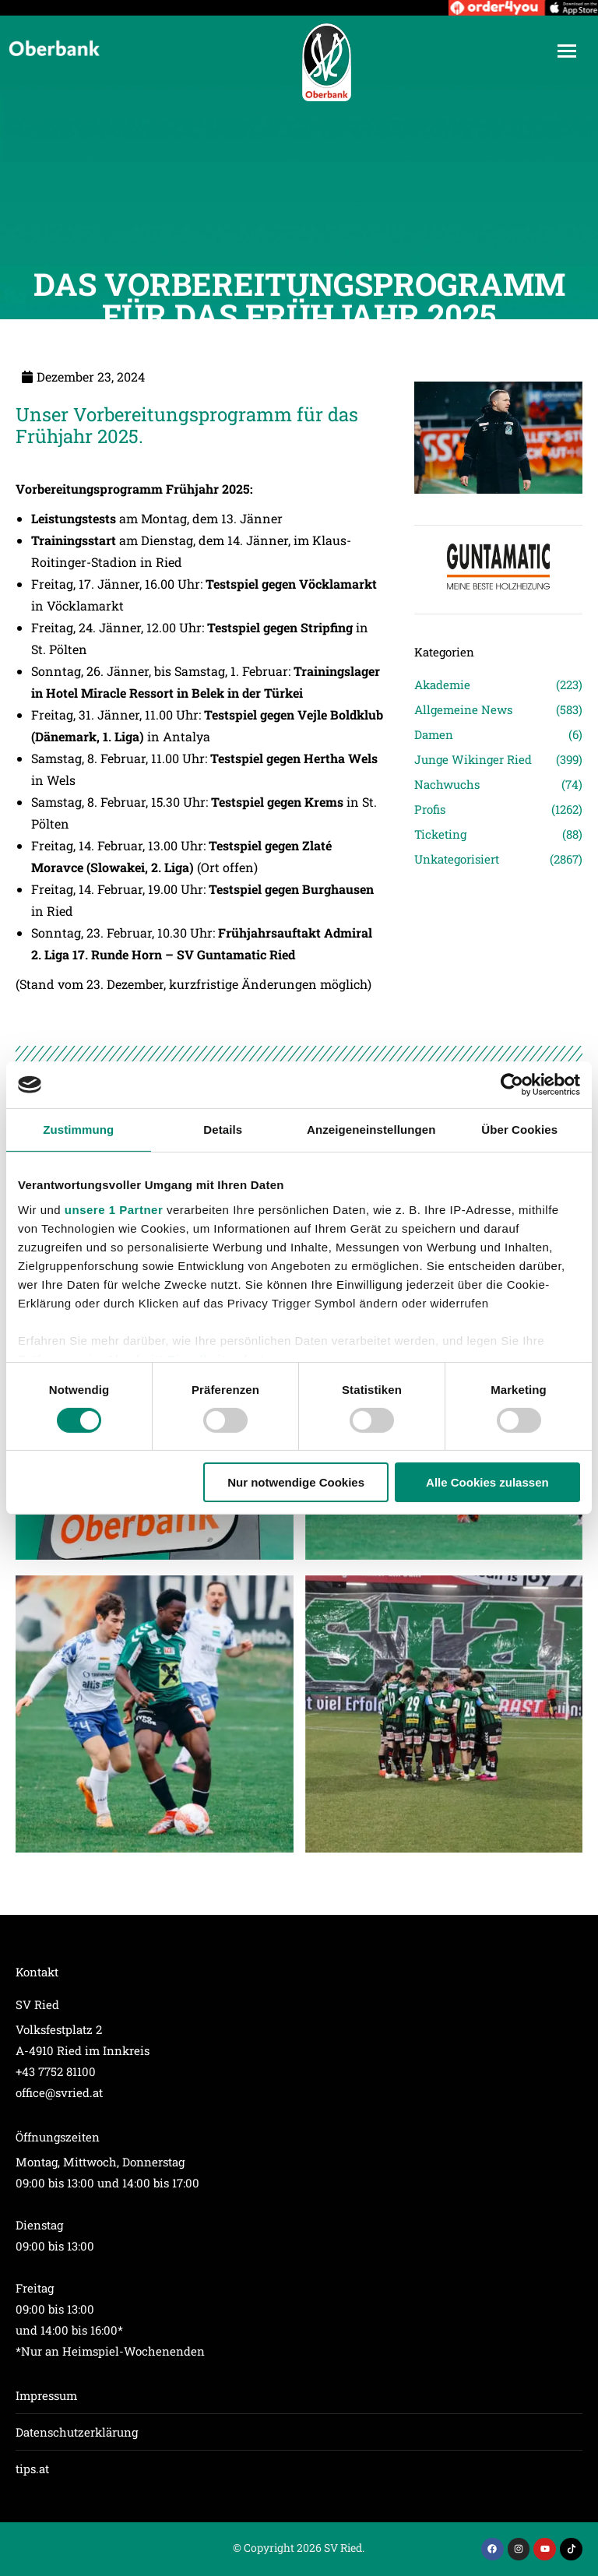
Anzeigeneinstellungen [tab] (371, 1129)
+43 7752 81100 (56, 2071)
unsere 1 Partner (114, 1209)
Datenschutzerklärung (77, 2432)
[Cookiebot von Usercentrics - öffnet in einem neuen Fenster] (512, 1084)
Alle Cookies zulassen (487, 1482)
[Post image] (155, 1714)
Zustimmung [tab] (78, 1129)
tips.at (32, 2468)
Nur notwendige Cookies (295, 1482)
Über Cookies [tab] (519, 1129)
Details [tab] (222, 1129)
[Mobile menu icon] (566, 51)
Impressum (46, 2395)
